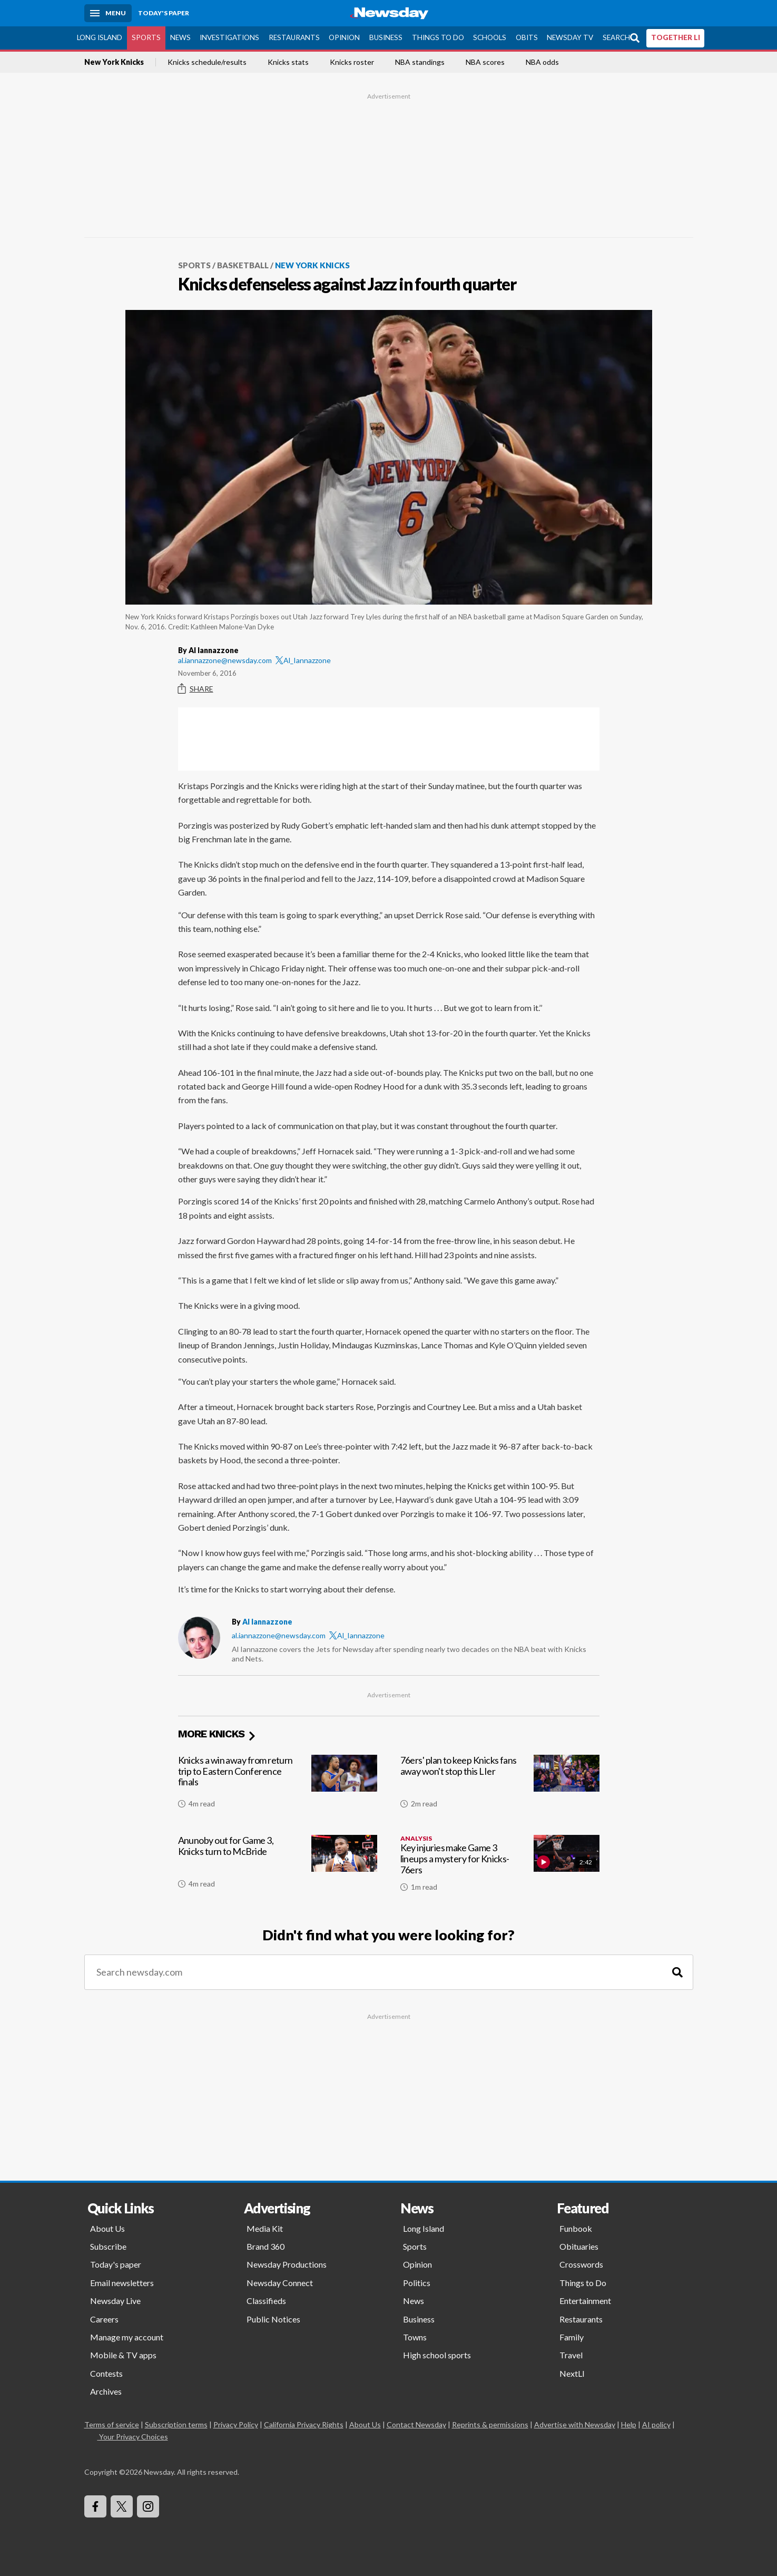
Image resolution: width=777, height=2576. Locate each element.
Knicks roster (352, 62)
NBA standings (420, 62)
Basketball (243, 265)
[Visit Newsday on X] (122, 2506)
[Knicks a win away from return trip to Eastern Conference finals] (277, 1786)
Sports (146, 37)
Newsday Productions (287, 2264)
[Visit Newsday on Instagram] (148, 2506)
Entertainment (585, 2301)
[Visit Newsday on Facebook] (95, 2506)
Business (385, 37)
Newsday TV (570, 37)
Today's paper (115, 2264)
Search (616, 37)
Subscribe (108, 2246)
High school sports (437, 2355)
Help (628, 2424)
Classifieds (266, 2301)
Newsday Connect (280, 2283)
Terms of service (111, 2424)
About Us (107, 2228)
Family (571, 2337)
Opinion (344, 37)
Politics (416, 2283)
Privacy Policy (235, 2424)
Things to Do (438, 37)
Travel (571, 2355)
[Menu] (108, 13)
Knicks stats (288, 62)
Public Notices (273, 2319)
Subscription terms (176, 2424)
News (180, 37)
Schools (489, 37)
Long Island (99, 37)
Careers (104, 2319)
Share (195, 689)
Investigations (229, 37)
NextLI (572, 2373)
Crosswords (581, 2264)
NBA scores (485, 62)
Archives (106, 2391)
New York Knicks (114, 62)
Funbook (575, 2228)
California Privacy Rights (303, 2424)
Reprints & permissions (490, 2424)
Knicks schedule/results (207, 62)
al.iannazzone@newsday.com (225, 660)
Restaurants (294, 37)
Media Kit (265, 2228)
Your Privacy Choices (132, 2436)
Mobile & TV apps (123, 2355)
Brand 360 (265, 2246)
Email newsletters (122, 2283)
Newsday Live (115, 2301)
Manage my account (126, 2337)
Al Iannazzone (267, 1621)
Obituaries (578, 2246)
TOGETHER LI (675, 37)
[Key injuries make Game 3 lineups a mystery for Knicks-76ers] (499, 1867)
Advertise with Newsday (574, 2424)
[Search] (677, 1972)
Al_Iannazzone (303, 660)
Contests (106, 2373)
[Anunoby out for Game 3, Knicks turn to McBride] (277, 1867)
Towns (415, 2337)
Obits (527, 37)
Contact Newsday (416, 2424)
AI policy (656, 2424)
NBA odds (542, 62)
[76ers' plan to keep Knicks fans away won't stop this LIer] (499, 1786)
